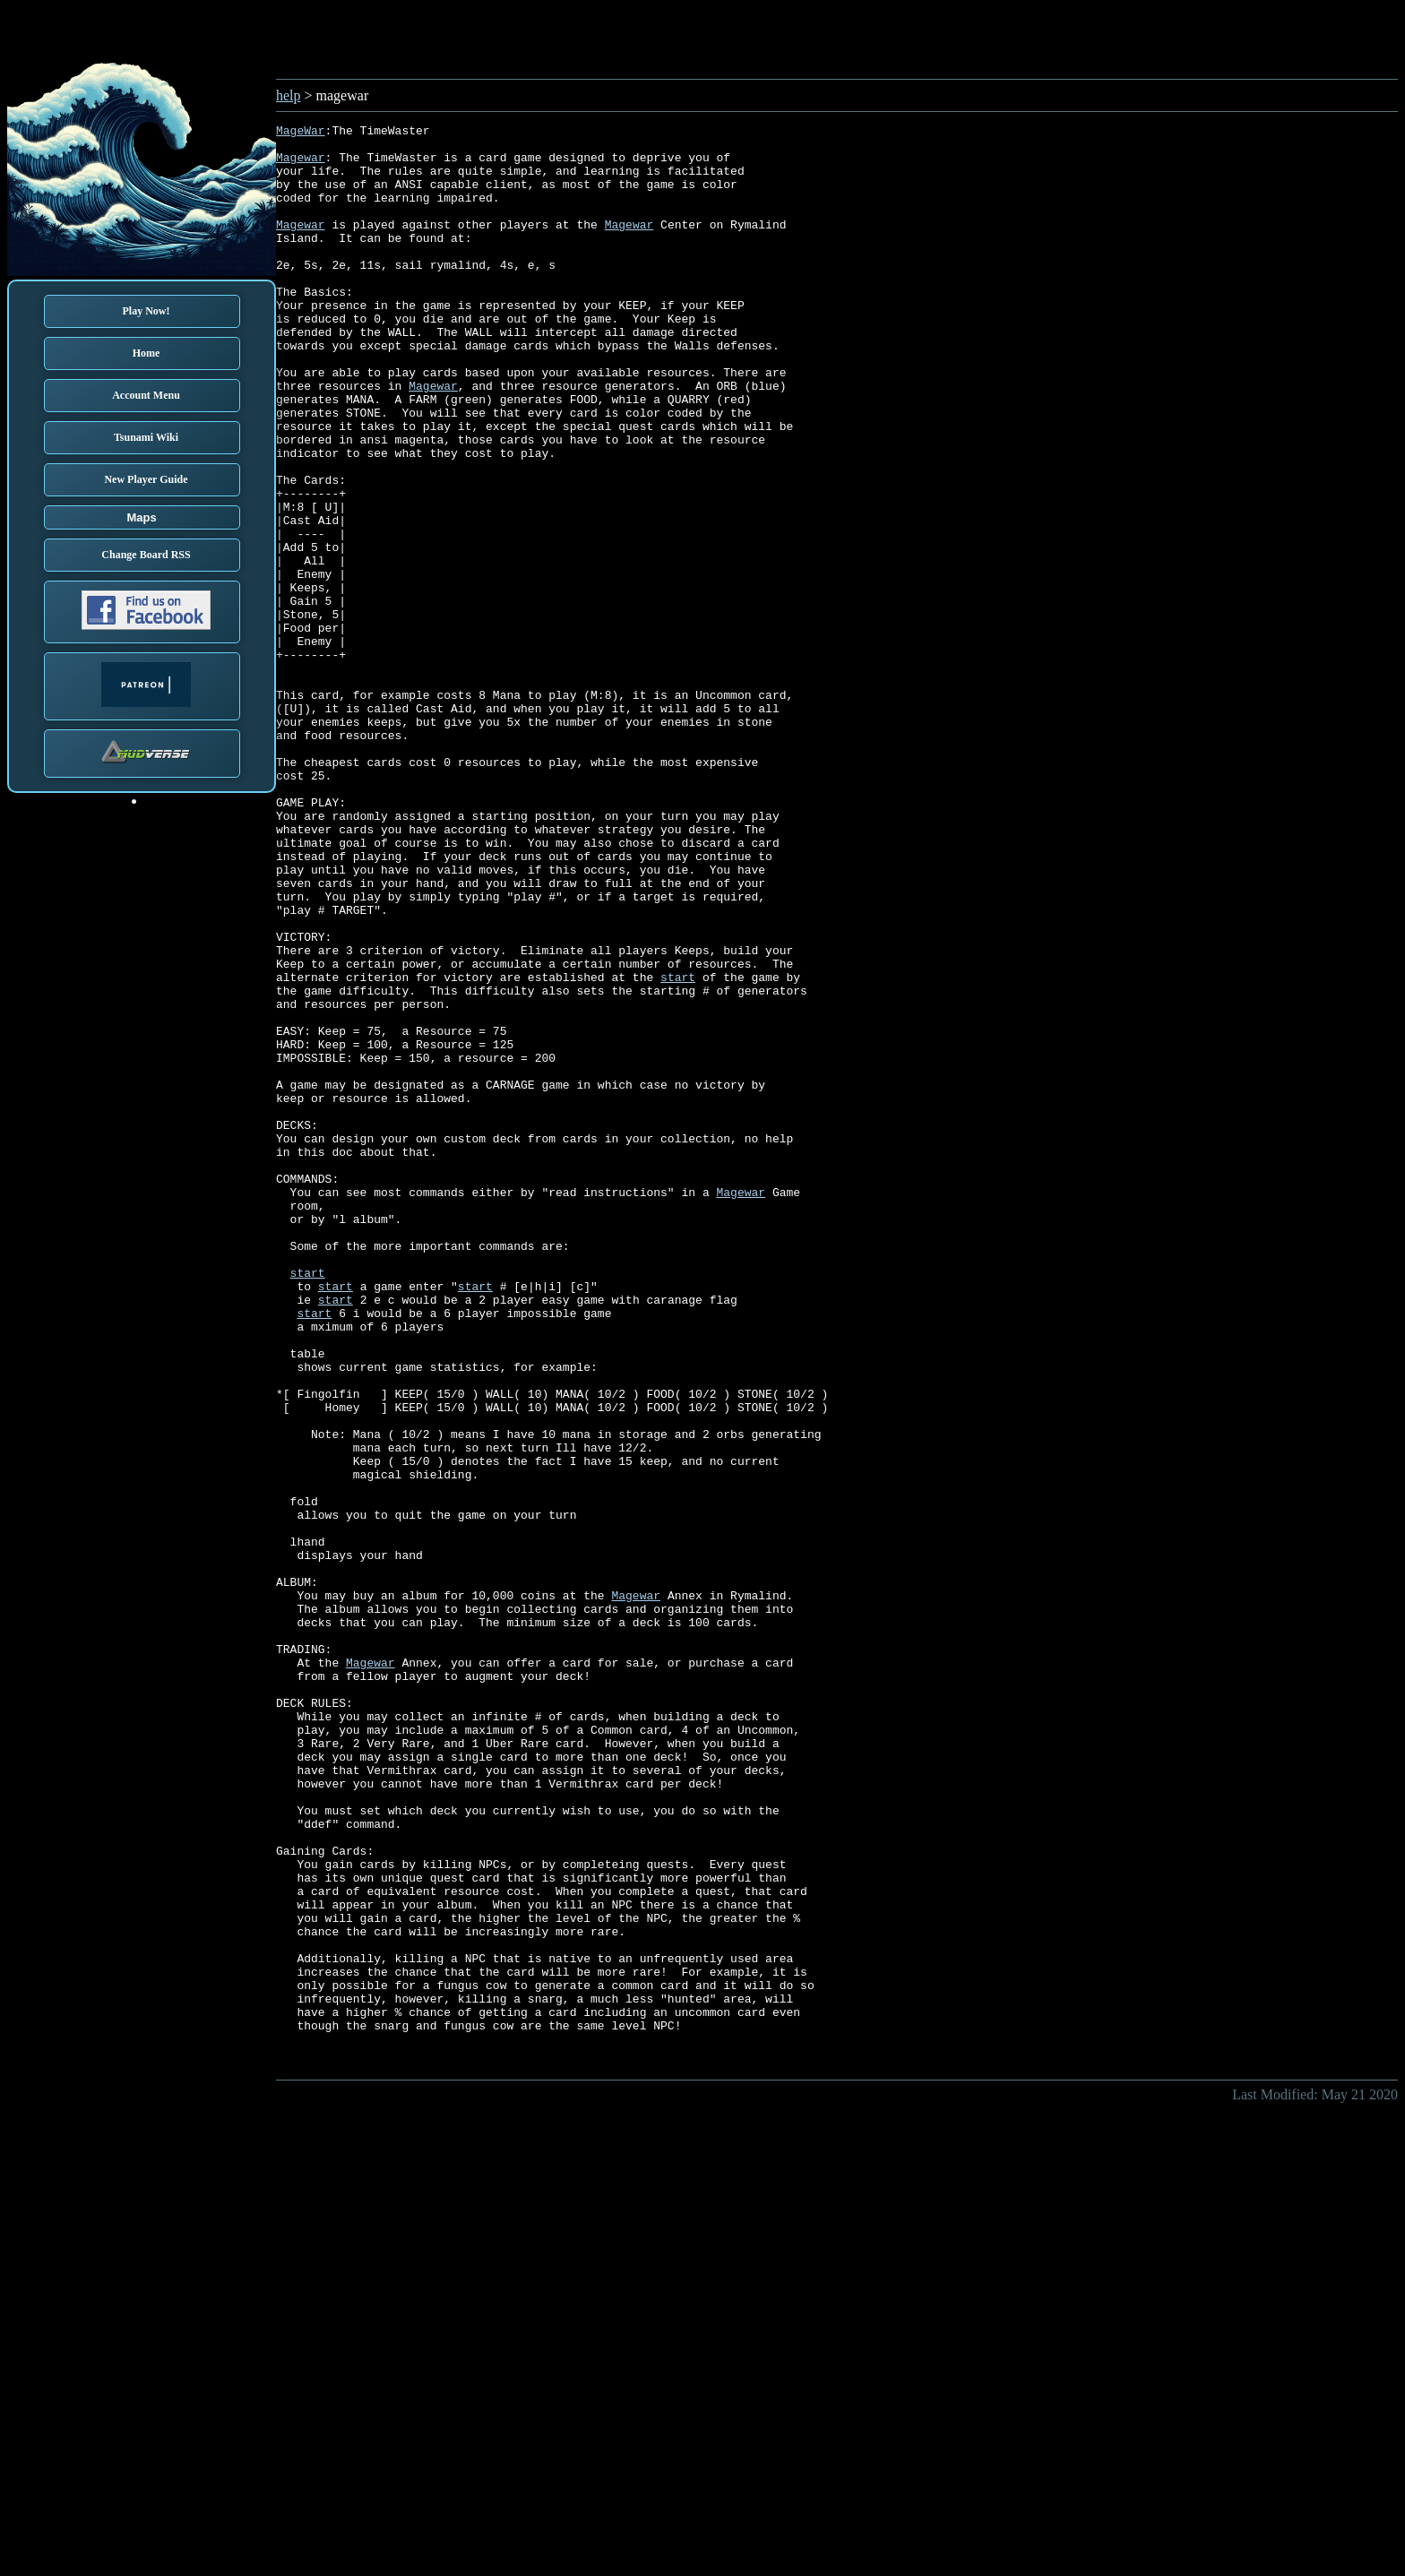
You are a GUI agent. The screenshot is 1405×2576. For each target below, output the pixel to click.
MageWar (300, 133)
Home (146, 353)
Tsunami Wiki (146, 437)
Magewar (300, 165)
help (288, 95)
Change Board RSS (145, 554)
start (677, 1149)
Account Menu (146, 395)
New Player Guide (145, 479)
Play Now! (146, 311)
